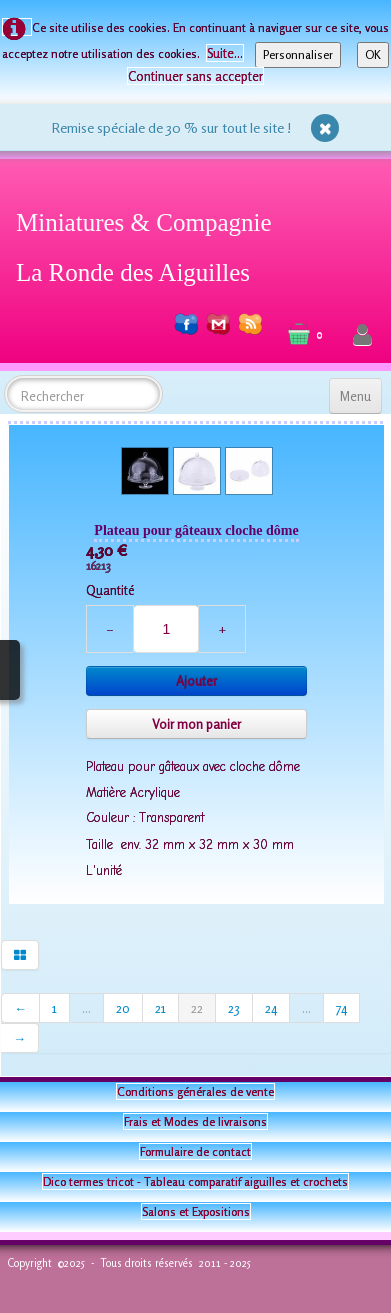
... (86, 1008)
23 (234, 1008)
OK (373, 54)
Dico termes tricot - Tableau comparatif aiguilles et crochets (195, 1181)
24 (271, 1008)
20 (123, 1008)
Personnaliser (298, 54)
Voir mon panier (196, 724)
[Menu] (355, 396)
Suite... (225, 53)
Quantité (110, 590)
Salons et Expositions (196, 1211)
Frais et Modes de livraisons (195, 1121)
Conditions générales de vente (195, 1091)
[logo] (151, 244)
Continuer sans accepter (195, 76)
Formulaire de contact (195, 1151)
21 (160, 1008)
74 (341, 1008)
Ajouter (196, 681)
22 (197, 1008)
